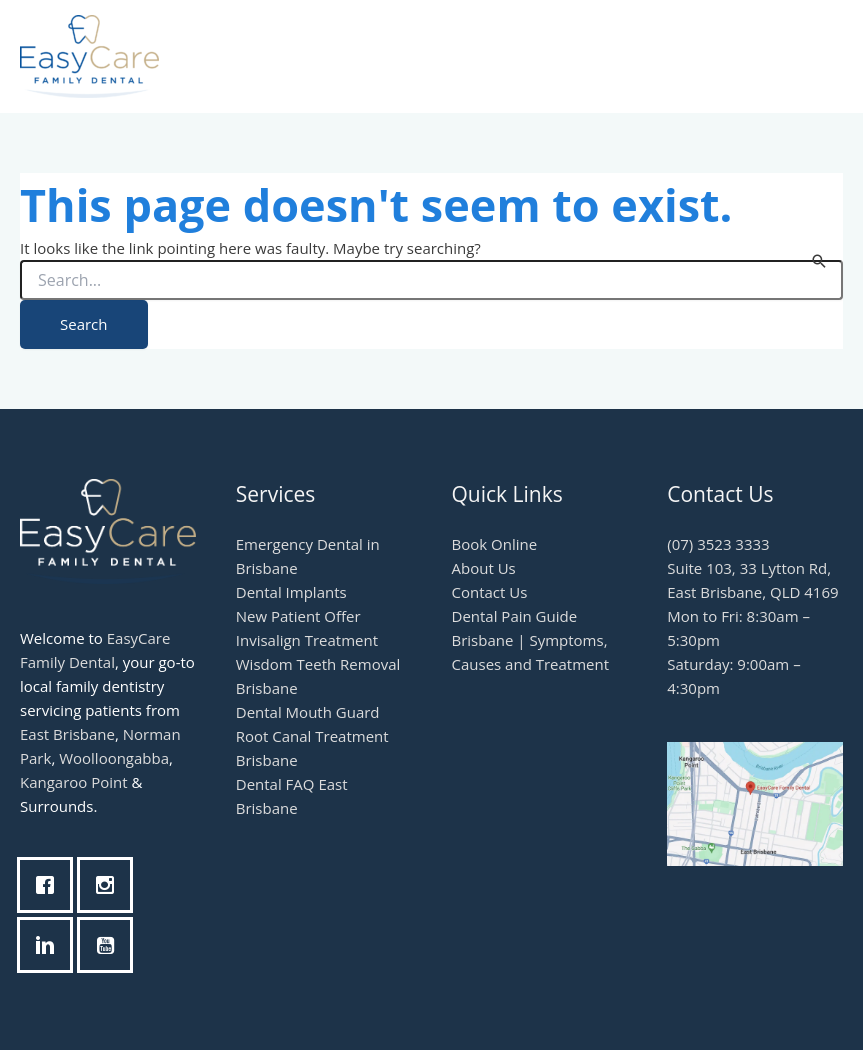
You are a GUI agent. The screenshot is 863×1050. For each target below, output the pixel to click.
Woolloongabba (114, 758)
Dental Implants (291, 592)
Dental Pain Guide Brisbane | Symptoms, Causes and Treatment (531, 640)
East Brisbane (67, 734)
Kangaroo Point (74, 782)
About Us (484, 568)
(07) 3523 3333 (718, 544)
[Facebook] (50, 885)
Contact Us (490, 592)
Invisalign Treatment (307, 640)
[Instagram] (110, 885)
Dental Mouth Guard (308, 712)
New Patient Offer (298, 616)
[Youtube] (110, 945)
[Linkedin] (50, 945)
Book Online (495, 544)
